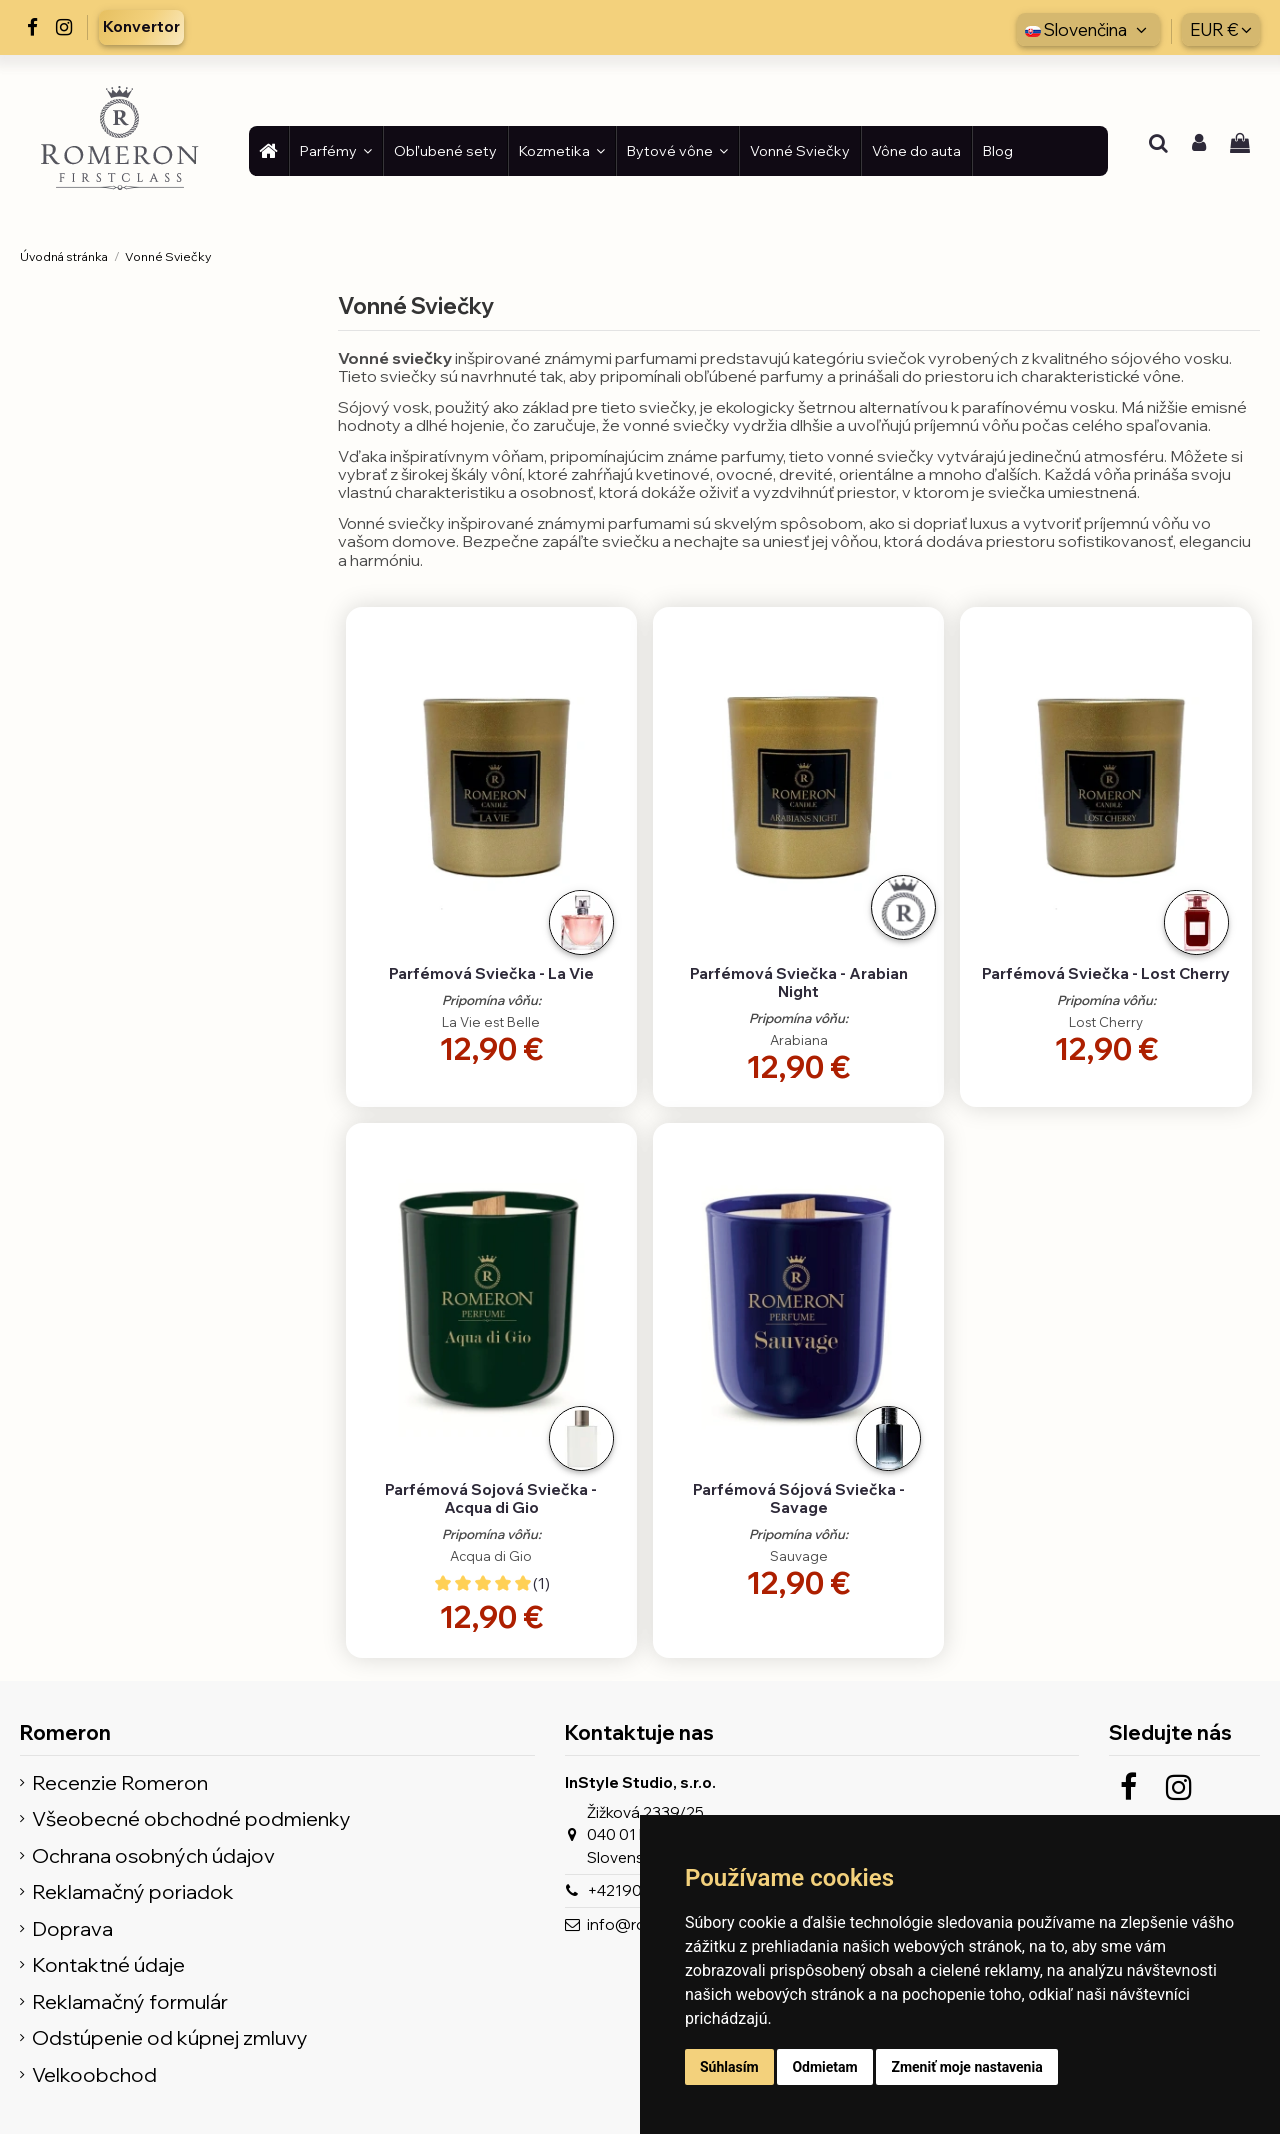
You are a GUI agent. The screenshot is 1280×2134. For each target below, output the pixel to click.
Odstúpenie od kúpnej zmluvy (170, 2038)
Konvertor (141, 26)
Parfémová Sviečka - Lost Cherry (1106, 973)
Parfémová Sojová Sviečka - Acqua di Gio (491, 1498)
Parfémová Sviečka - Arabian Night (799, 982)
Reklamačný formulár (130, 2002)
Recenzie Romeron (120, 1783)
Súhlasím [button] (729, 2067)
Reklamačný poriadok (133, 1892)
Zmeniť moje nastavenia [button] (966, 2067)
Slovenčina (1088, 29)
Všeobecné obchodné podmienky (191, 1819)
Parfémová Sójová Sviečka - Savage (799, 1498)
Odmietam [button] (824, 2067)
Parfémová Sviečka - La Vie (491, 973)
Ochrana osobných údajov (153, 1856)
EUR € (1221, 29)
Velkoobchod (94, 2075)
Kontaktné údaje (108, 1965)
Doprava (72, 1929)
